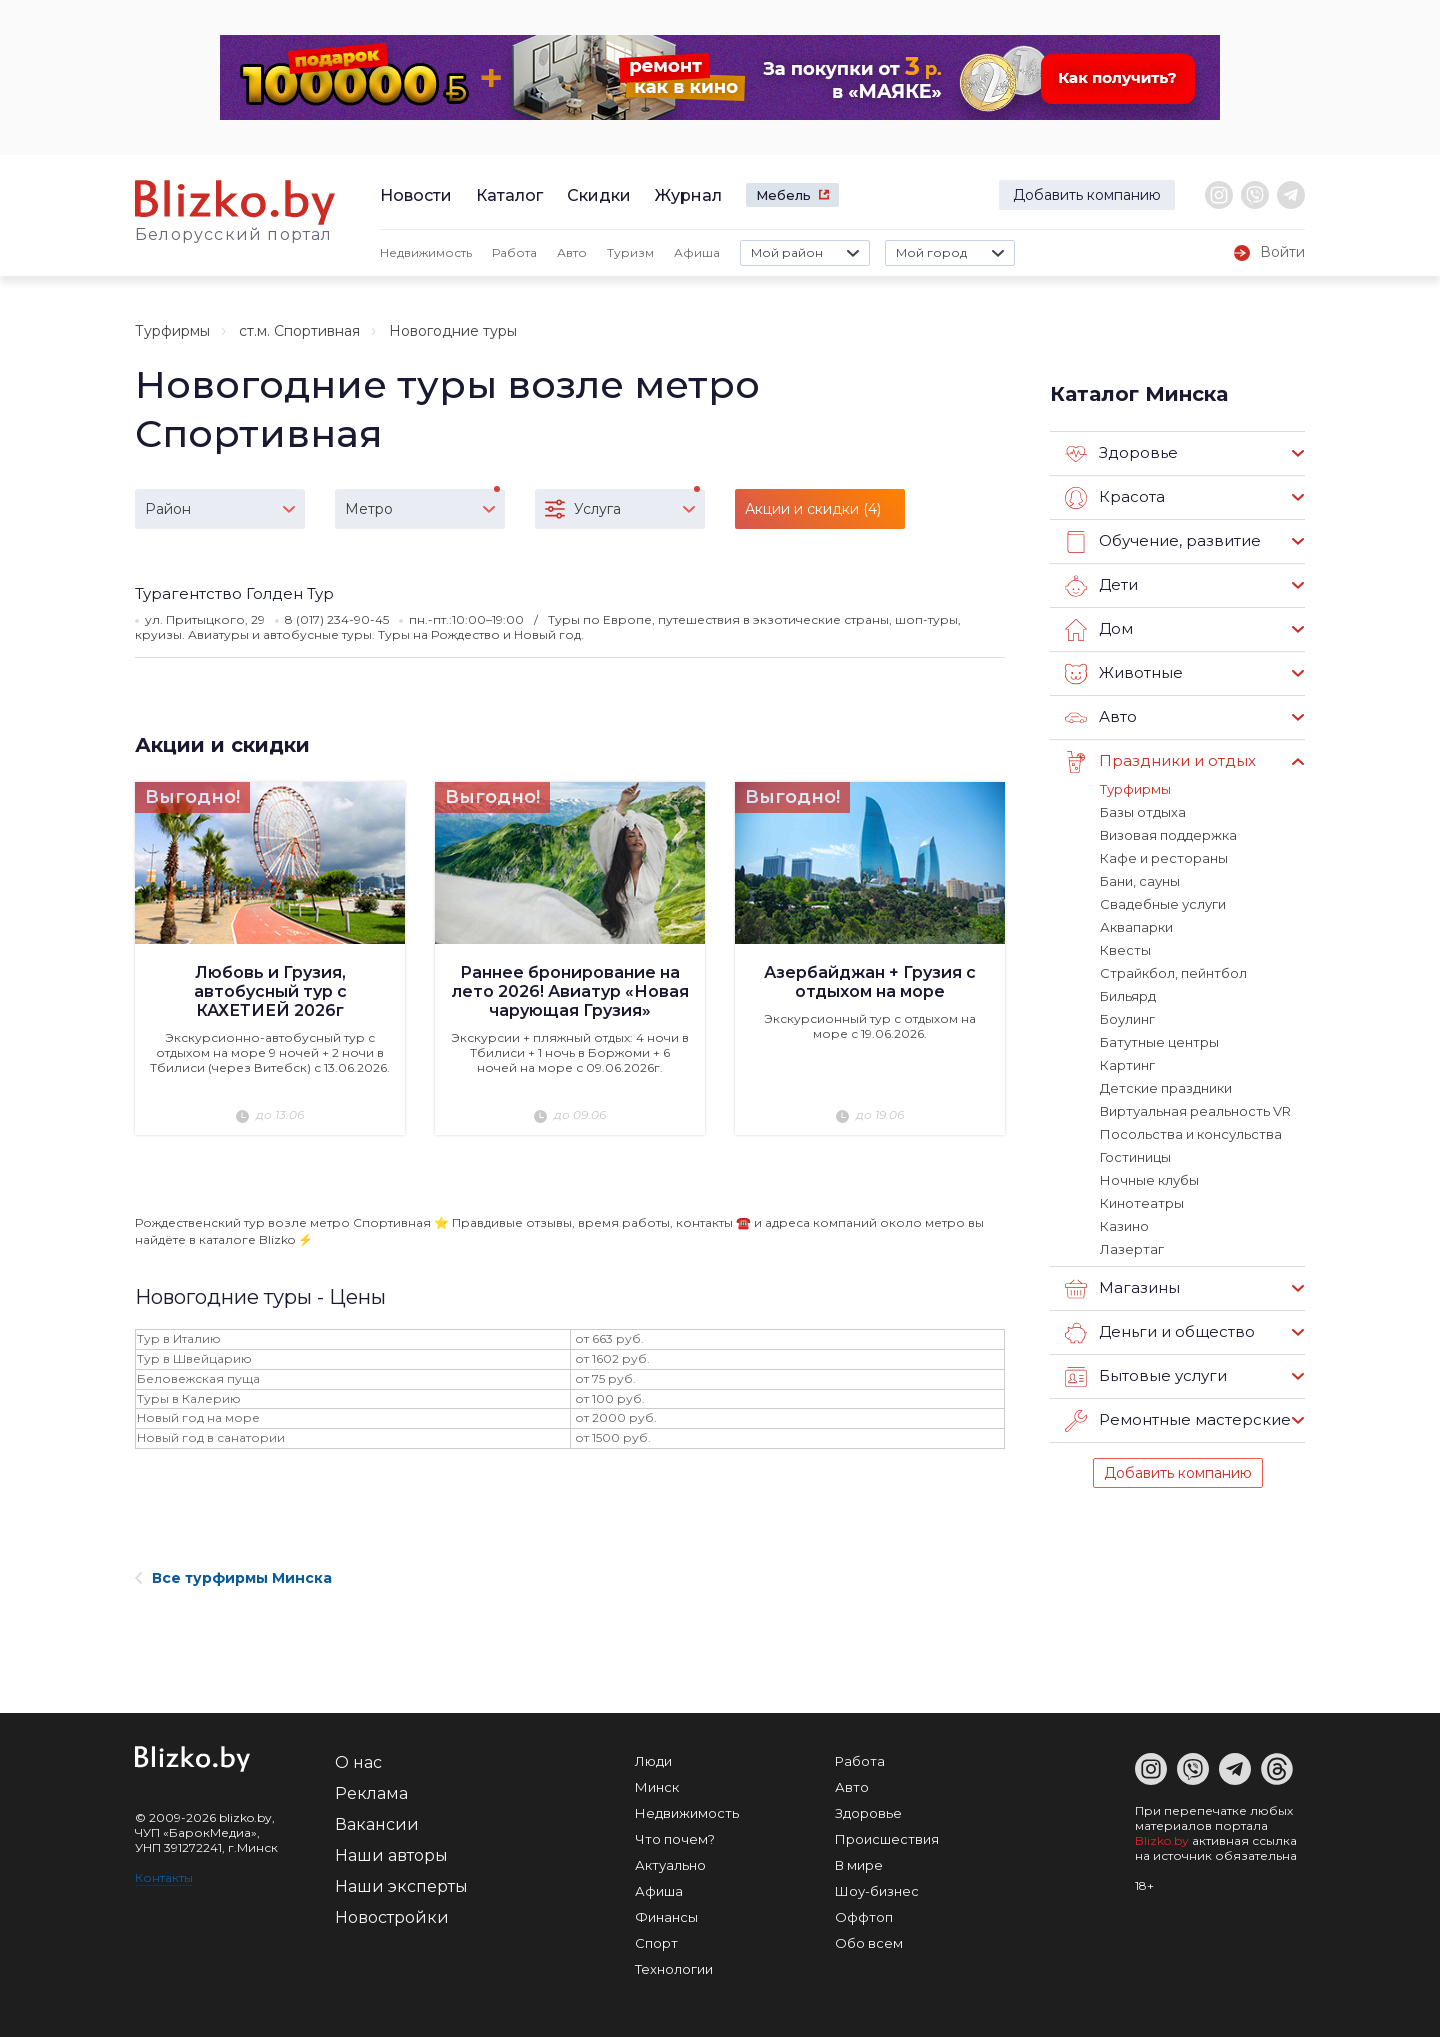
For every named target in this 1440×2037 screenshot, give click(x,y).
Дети (1101, 586)
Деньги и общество (1160, 1333)
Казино (1124, 1226)
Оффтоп (864, 1917)
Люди (653, 1761)
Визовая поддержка (1168, 835)
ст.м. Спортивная (299, 331)
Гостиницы (1135, 1157)
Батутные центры (1159, 1042)
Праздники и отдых (1160, 762)
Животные (1124, 674)
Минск (657, 1787)
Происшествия (887, 1839)
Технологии (674, 1969)
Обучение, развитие (1163, 542)
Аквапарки (1136, 927)
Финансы (666, 1917)
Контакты (164, 1877)
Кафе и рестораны (1164, 858)
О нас (358, 1762)
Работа (514, 252)
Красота (1115, 498)
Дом (1099, 630)
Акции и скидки (222, 745)
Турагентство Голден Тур (234, 593)
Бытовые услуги (1146, 1377)
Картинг (1127, 1065)
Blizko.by (1162, 1840)
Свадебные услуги (1163, 904)
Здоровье (1121, 454)
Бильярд (1128, 996)
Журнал (688, 195)
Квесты (1125, 950)
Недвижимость (426, 252)
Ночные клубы (1149, 1180)
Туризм (630, 252)
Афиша (697, 252)
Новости (416, 195)
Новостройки (392, 1917)
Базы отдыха (1143, 812)
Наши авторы (391, 1855)
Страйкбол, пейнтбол (1173, 973)
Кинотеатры (1142, 1203)
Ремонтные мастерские (1178, 1421)
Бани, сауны (1140, 881)
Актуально (670, 1865)
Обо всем (869, 1943)
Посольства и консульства (1191, 1134)
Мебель (783, 195)
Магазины (1122, 1289)
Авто (572, 252)
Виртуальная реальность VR (1195, 1111)
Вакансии (377, 1824)
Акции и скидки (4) (813, 509)
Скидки (599, 195)
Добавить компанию (1087, 195)
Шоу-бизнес (877, 1891)
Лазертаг (1132, 1249)
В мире (859, 1865)
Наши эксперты (401, 1886)
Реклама (371, 1793)
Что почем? (675, 1839)
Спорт (656, 1943)
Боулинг (1127, 1019)
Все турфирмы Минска (233, 1578)
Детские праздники (1166, 1088)
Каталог (509, 195)
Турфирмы (172, 331)
